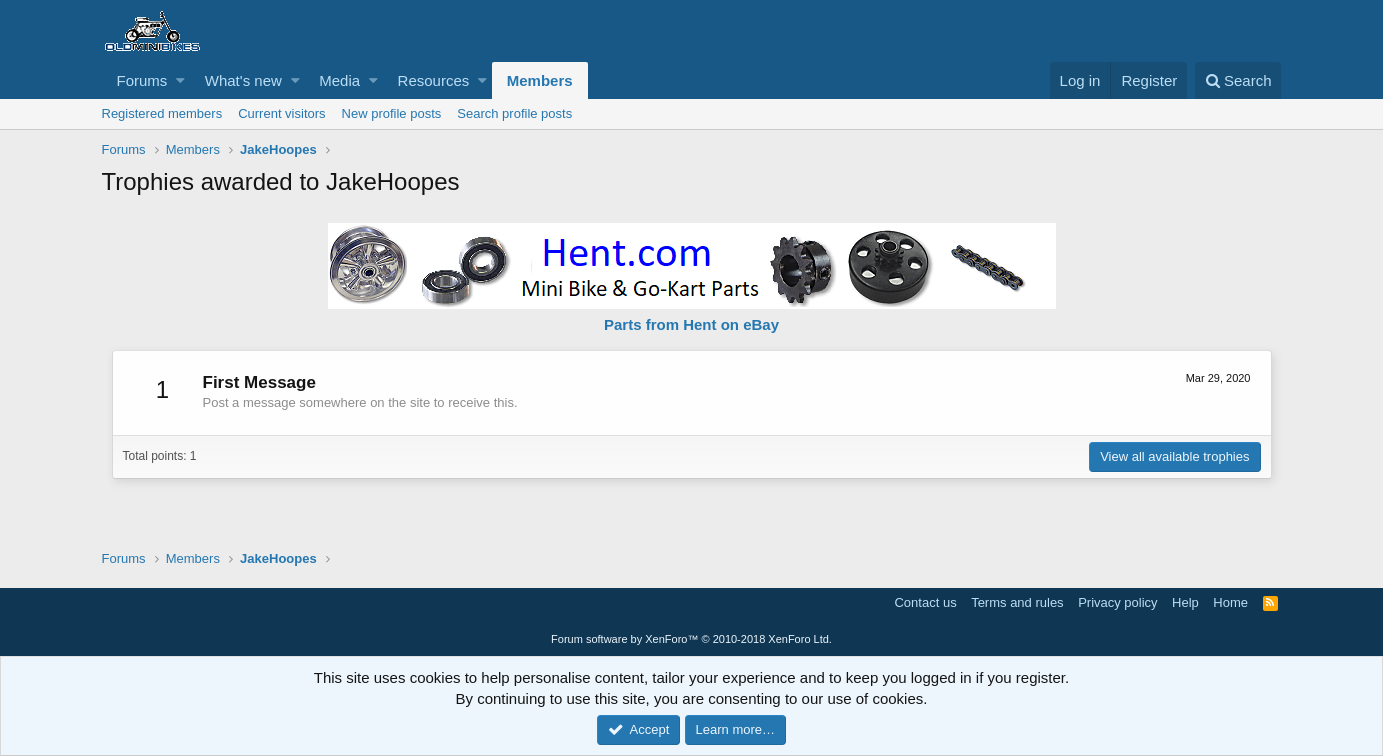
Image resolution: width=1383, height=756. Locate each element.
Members (540, 80)
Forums (142, 80)
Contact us (925, 602)
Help (1185, 602)
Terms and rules (1017, 602)
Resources (434, 80)
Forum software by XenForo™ (691, 639)
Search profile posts (514, 113)
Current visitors (281, 113)
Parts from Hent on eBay (691, 324)
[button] (180, 80)
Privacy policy (1117, 602)
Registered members (162, 113)
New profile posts (392, 113)
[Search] (1238, 80)
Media (339, 80)
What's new (243, 80)
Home (1230, 602)
